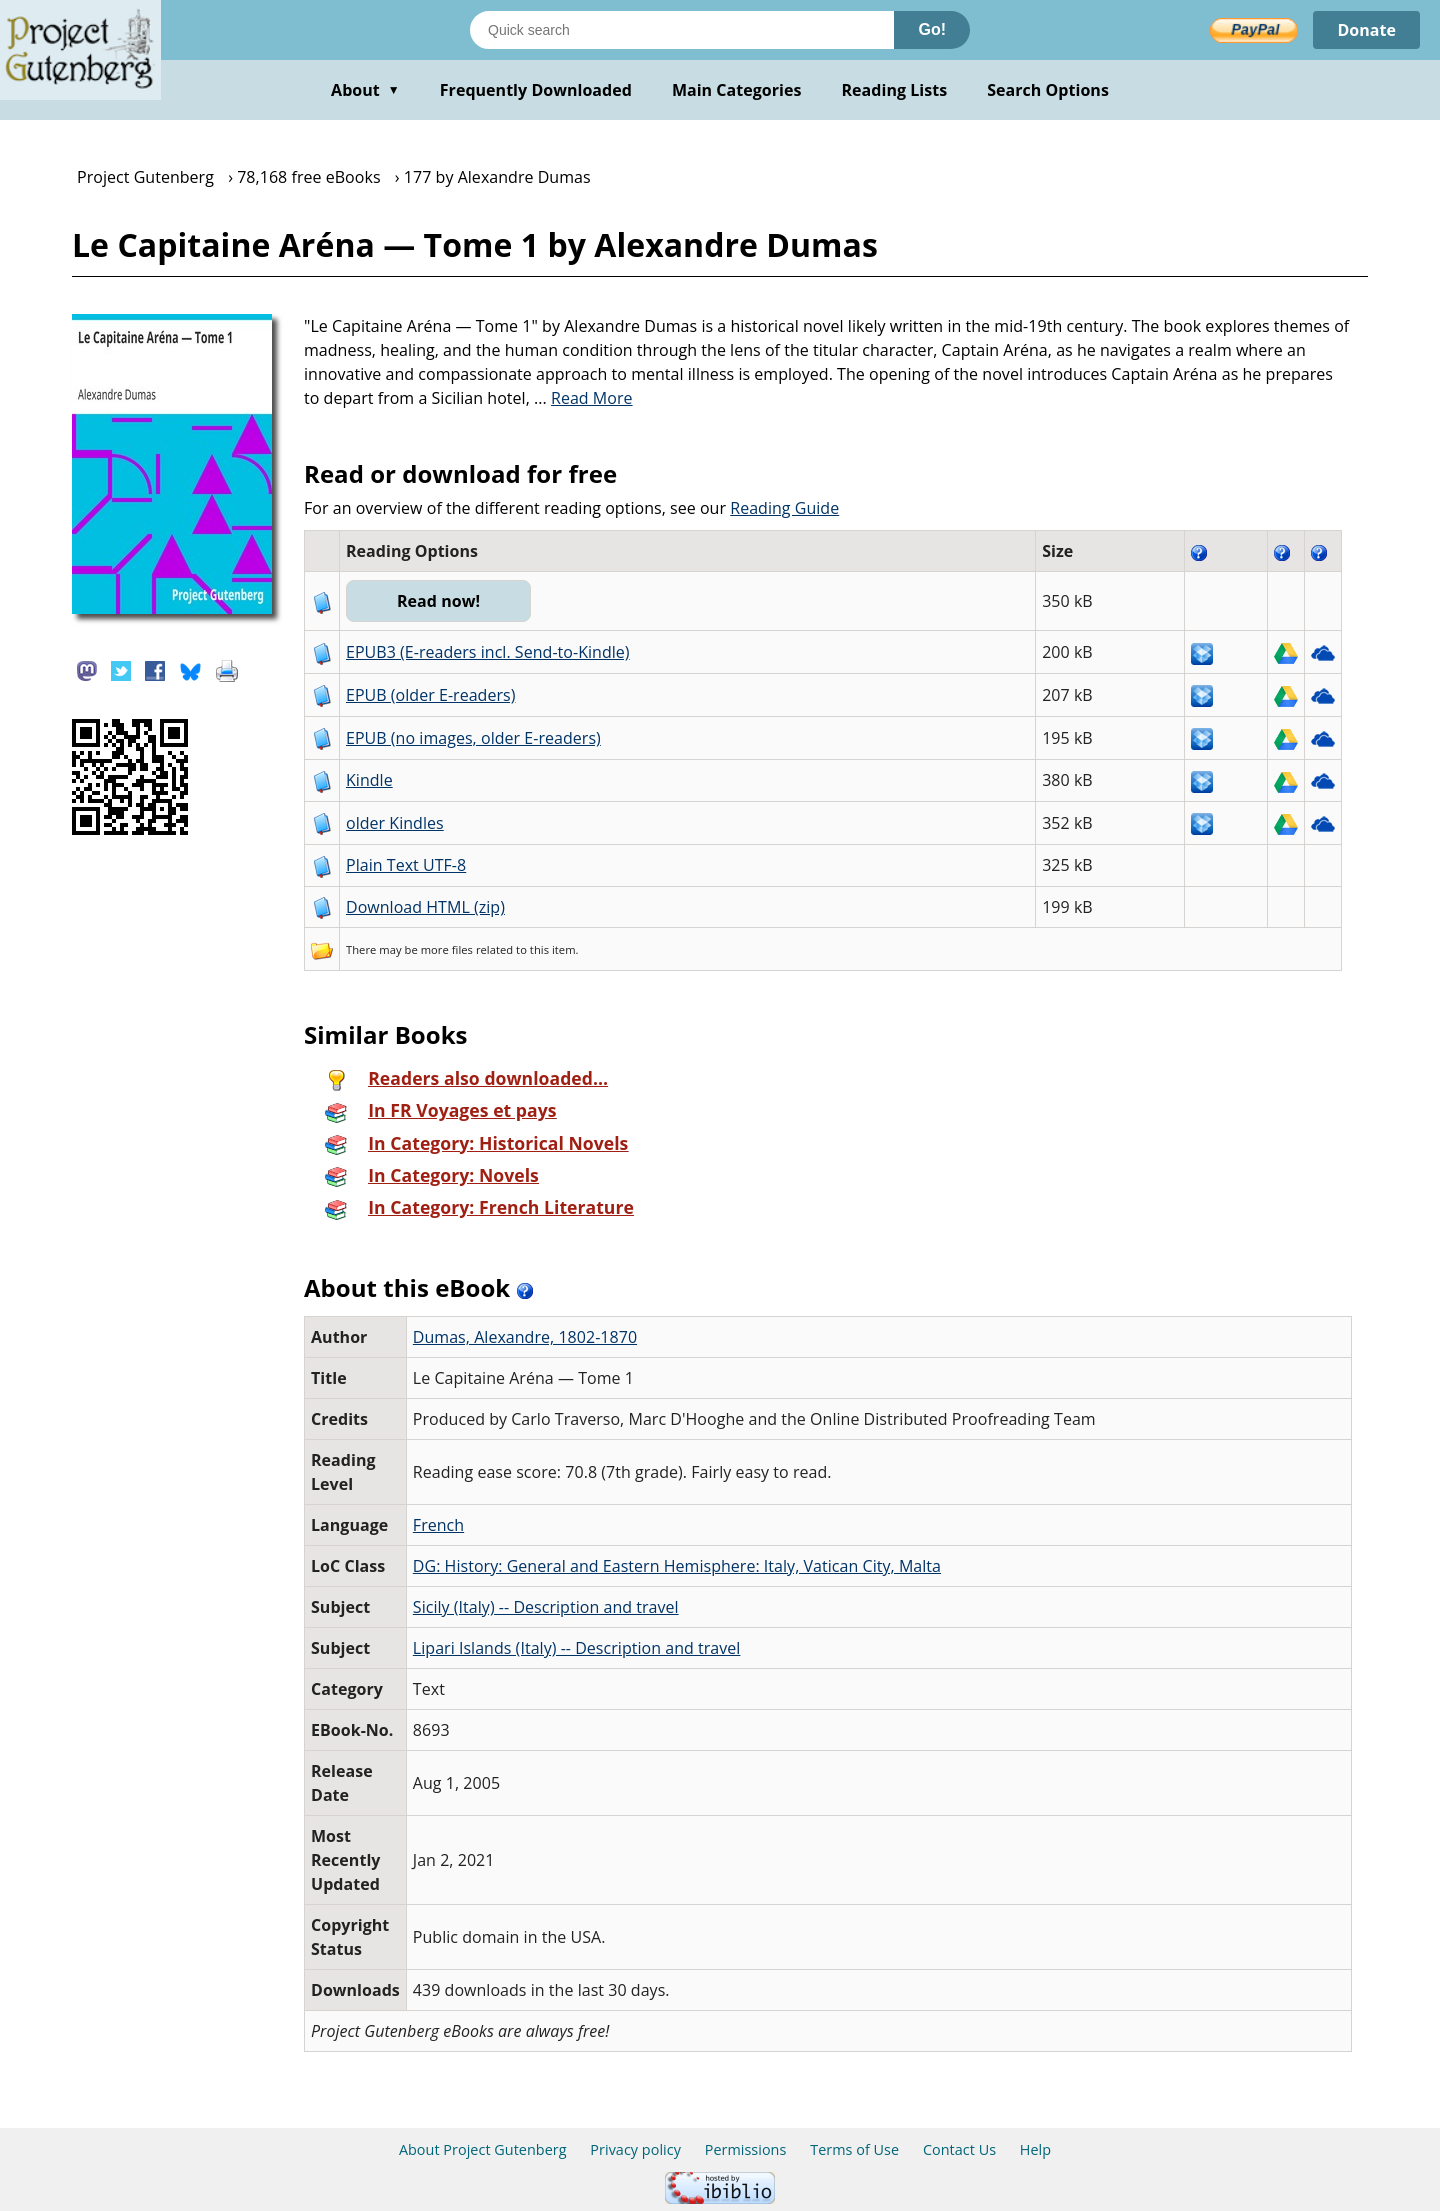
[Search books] (682, 30)
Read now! (438, 601)
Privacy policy (635, 2149)
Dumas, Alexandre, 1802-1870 (525, 1337)
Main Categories (737, 90)
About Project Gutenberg (483, 2149)
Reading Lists (895, 90)
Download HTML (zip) (425, 907)
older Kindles (395, 823)
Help (1035, 2149)
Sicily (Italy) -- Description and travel (546, 1607)
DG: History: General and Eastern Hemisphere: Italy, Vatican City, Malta (677, 1566)
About (365, 90)
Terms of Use (854, 2149)
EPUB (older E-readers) (430, 695)
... (583, 398)
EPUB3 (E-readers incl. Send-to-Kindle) (488, 652)
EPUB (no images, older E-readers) (473, 738)
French (438, 1525)
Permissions (746, 2149)
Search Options (1048, 90)
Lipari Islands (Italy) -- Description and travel (577, 1648)
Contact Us (959, 2149)
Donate (1366, 30)
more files (447, 949)
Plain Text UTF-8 (406, 865)
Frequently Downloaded (536, 90)
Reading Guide (784, 508)
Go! (932, 29)
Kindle (369, 780)
